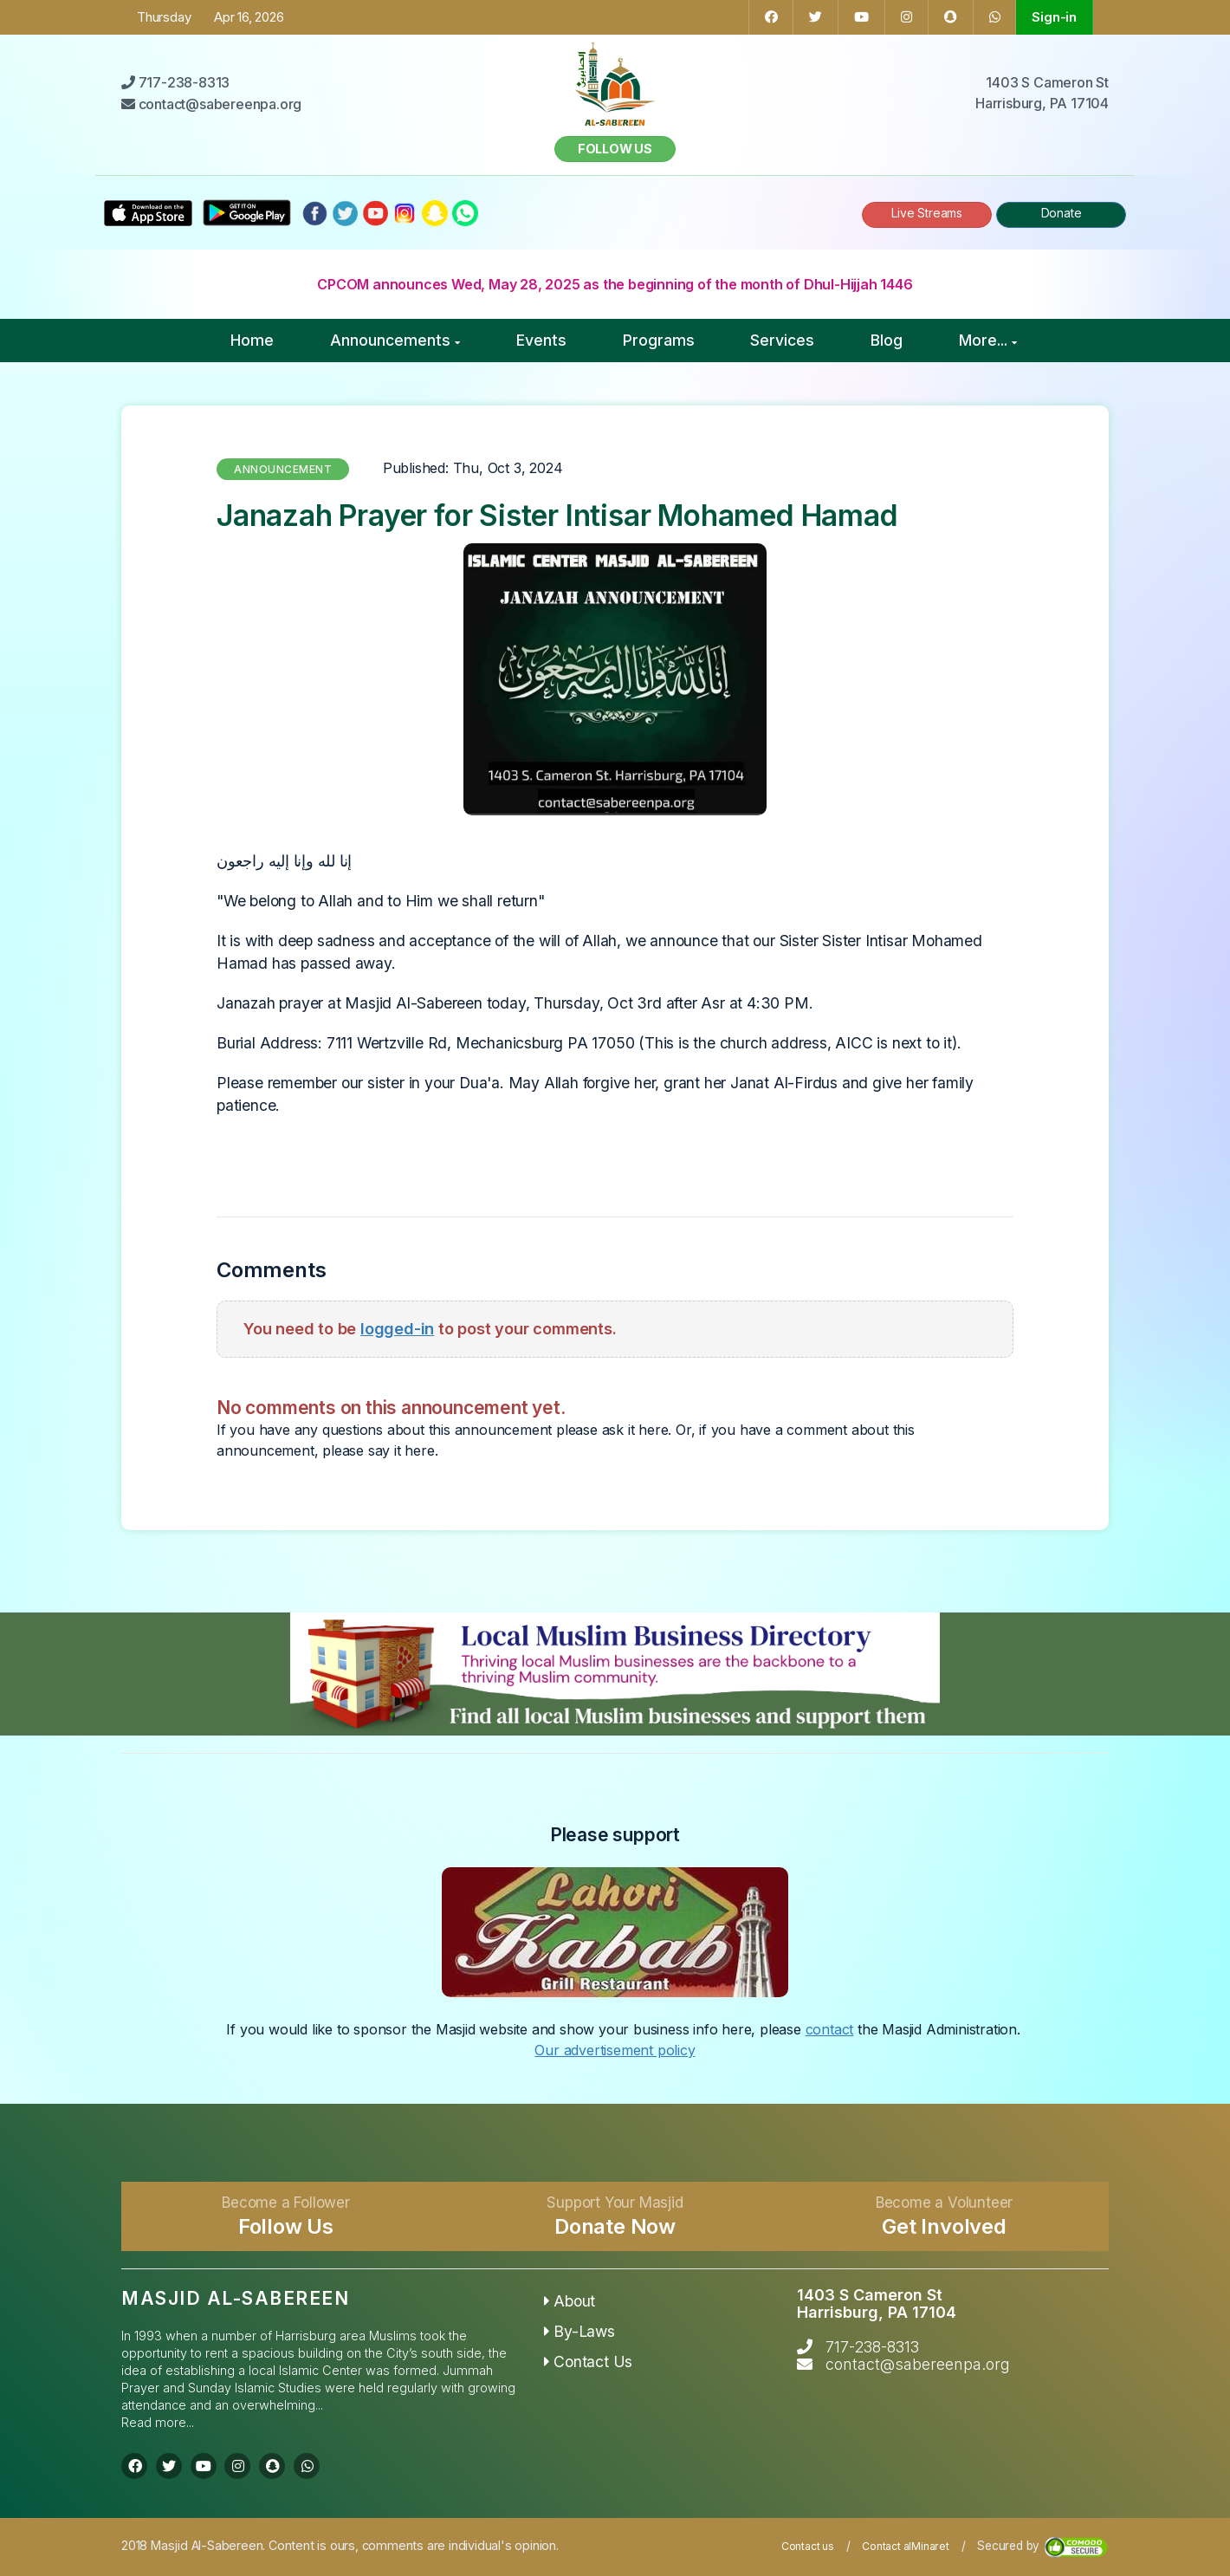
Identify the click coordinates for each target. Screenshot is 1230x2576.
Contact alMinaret (905, 2546)
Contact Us (588, 2361)
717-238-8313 (872, 2347)
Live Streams (926, 212)
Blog (887, 340)
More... (988, 340)
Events (541, 340)
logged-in (397, 1328)
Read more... (157, 2422)
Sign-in (1054, 17)
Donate (1061, 212)
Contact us (807, 2546)
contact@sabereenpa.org (917, 2364)
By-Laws (579, 2331)
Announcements (395, 340)
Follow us (615, 148)
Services (782, 340)
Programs (659, 340)
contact (830, 2029)
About (570, 2301)
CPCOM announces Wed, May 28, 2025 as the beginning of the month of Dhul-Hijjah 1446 (614, 284)
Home (252, 340)
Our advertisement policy (614, 2050)
